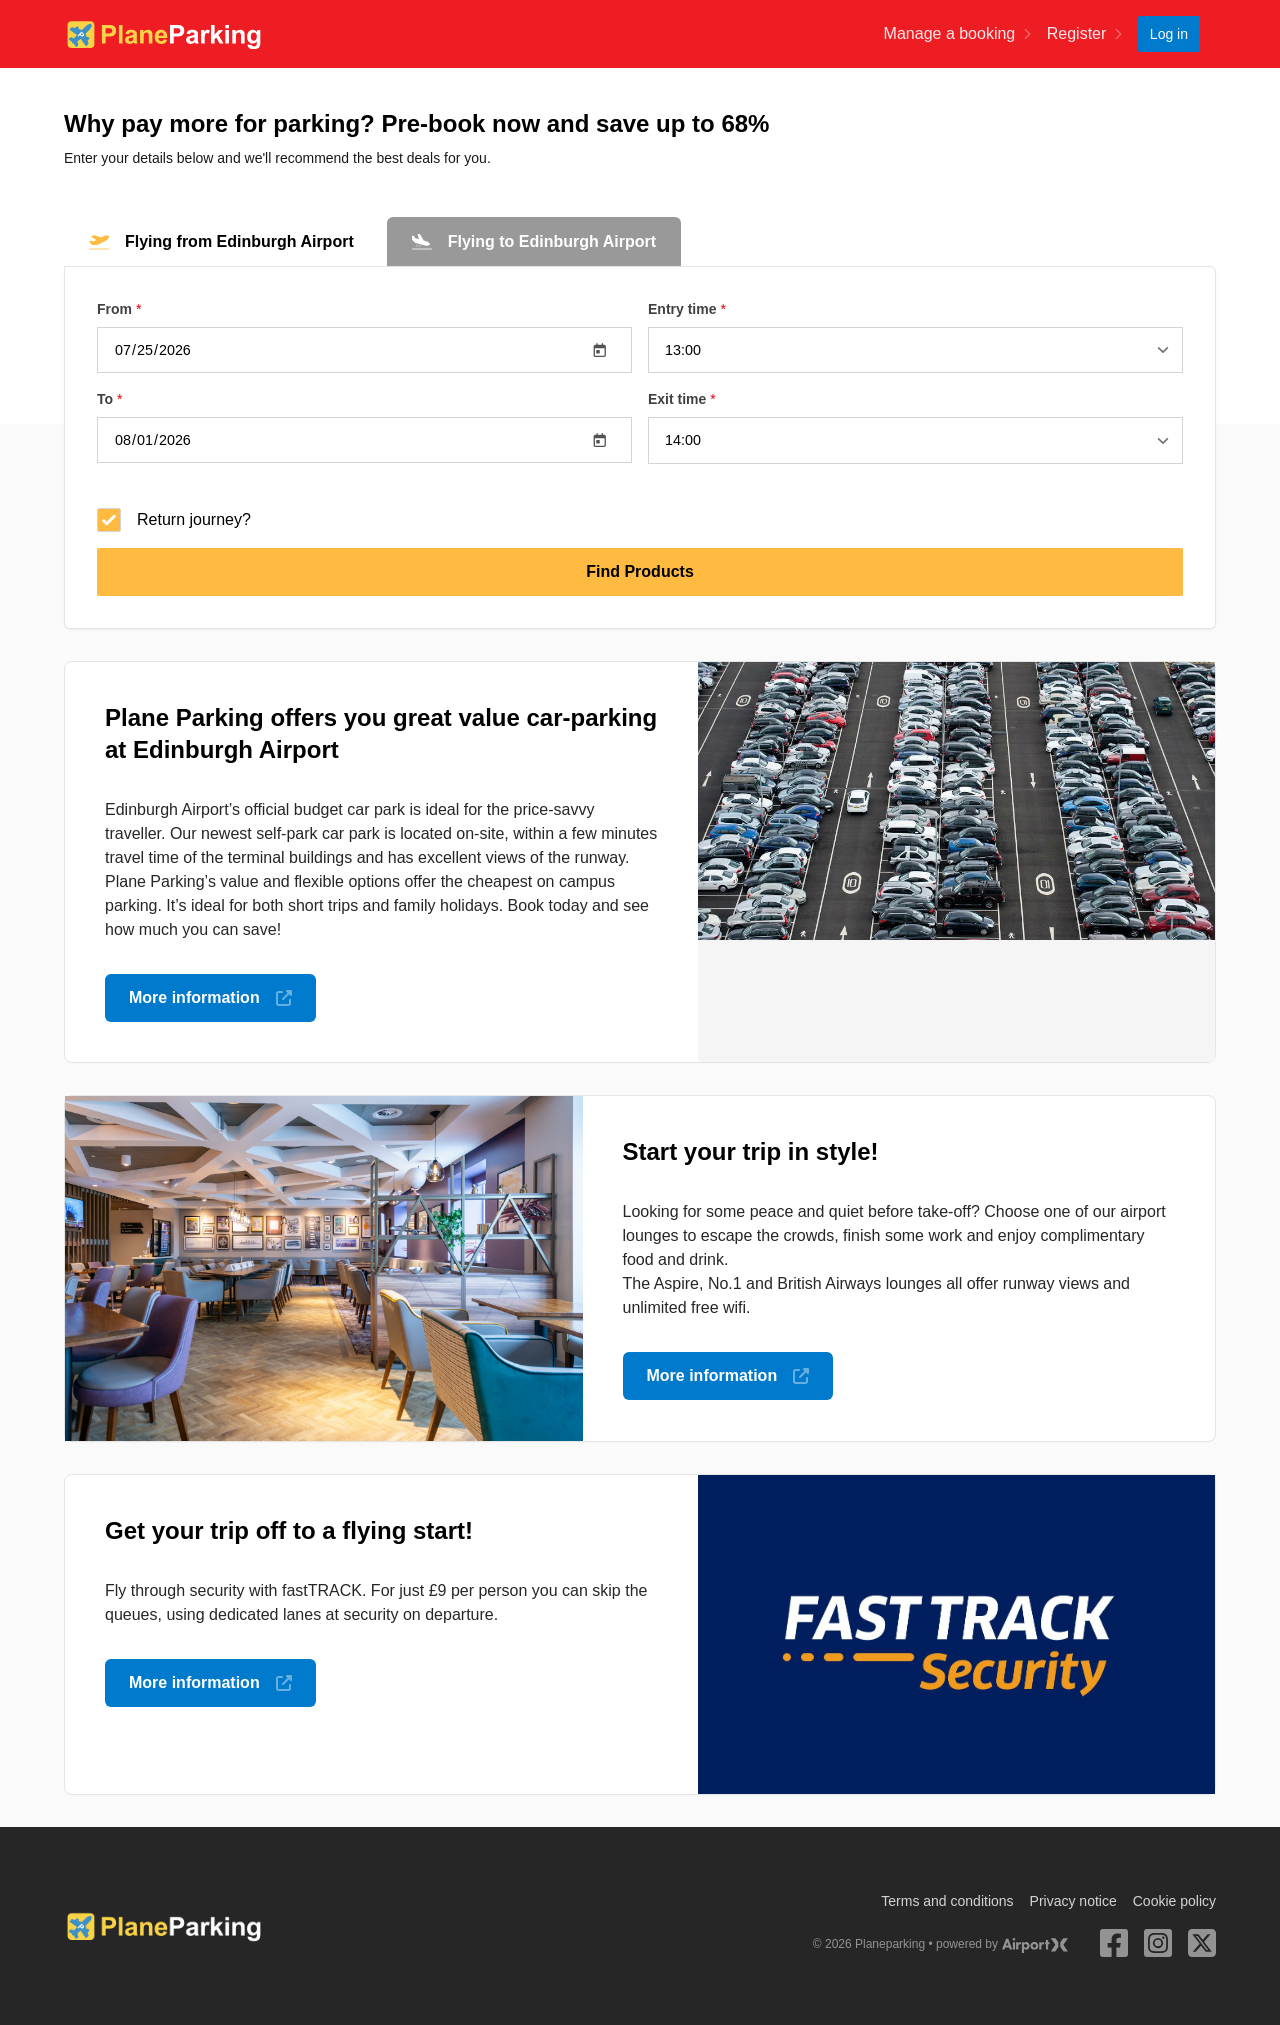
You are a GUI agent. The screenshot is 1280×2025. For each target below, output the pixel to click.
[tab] (221, 241)
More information (210, 996)
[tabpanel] (640, 447)
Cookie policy (1174, 1900)
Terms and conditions (947, 1900)
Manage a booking (957, 33)
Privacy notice (1073, 1900)
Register (1084, 33)
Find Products (640, 570)
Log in (1169, 34)
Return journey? (174, 519)
